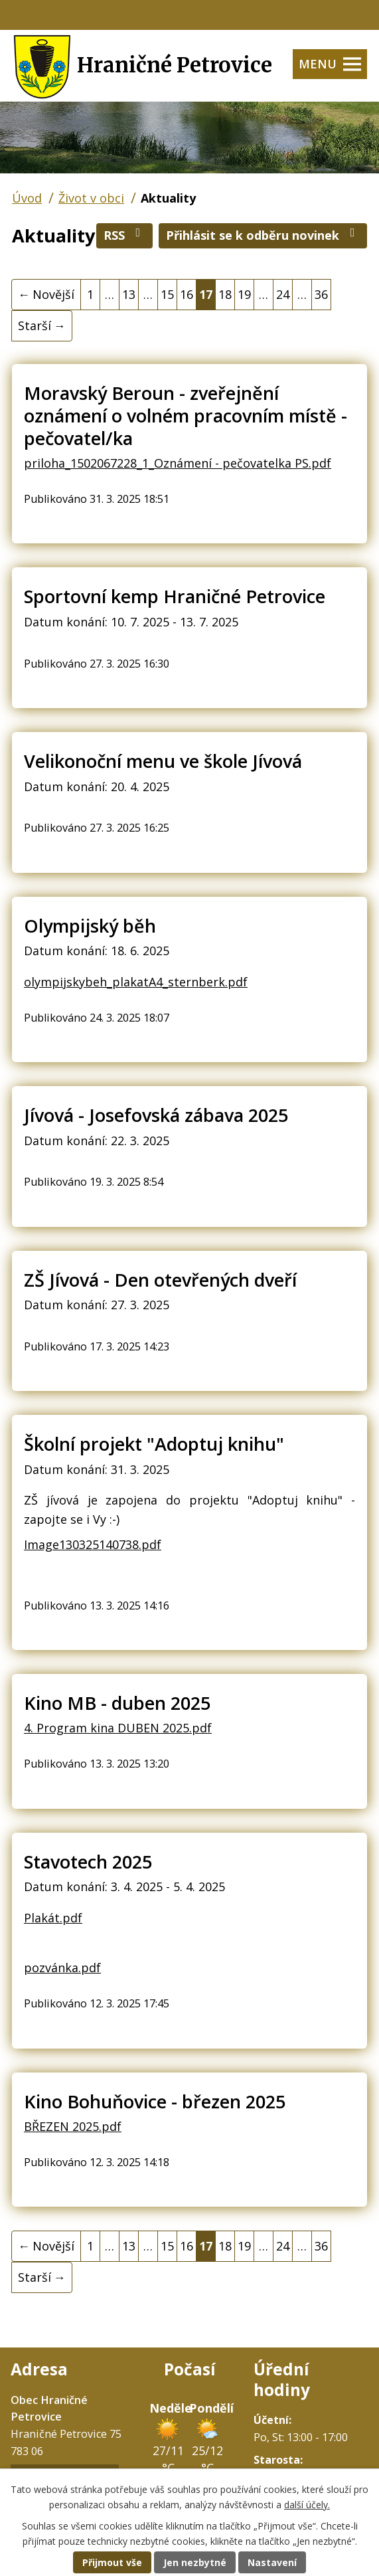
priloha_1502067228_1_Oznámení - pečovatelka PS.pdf (177, 463)
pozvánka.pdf (62, 1968)
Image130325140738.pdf (92, 1544)
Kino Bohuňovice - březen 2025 (154, 2101)
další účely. (307, 2504)
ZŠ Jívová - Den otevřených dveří (160, 1279)
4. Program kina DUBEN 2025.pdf (118, 1728)
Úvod (27, 198)
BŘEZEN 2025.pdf (72, 2126)
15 (167, 294)
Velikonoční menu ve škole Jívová (163, 761)
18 (225, 294)
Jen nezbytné (194, 2562)
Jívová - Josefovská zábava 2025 (156, 1115)
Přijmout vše (112, 2562)
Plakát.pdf (53, 1918)
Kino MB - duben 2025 (117, 1703)
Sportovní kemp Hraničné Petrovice (174, 596)
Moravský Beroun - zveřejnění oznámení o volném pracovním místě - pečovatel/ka (185, 415)
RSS (125, 235)
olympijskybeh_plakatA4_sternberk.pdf (136, 982)
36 (321, 294)
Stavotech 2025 (88, 1861)
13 (128, 294)
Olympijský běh (90, 925)
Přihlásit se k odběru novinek (263, 235)
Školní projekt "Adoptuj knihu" (154, 1443)
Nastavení (272, 2562)
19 (244, 294)
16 (186, 294)
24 (282, 294)
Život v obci (91, 198)
